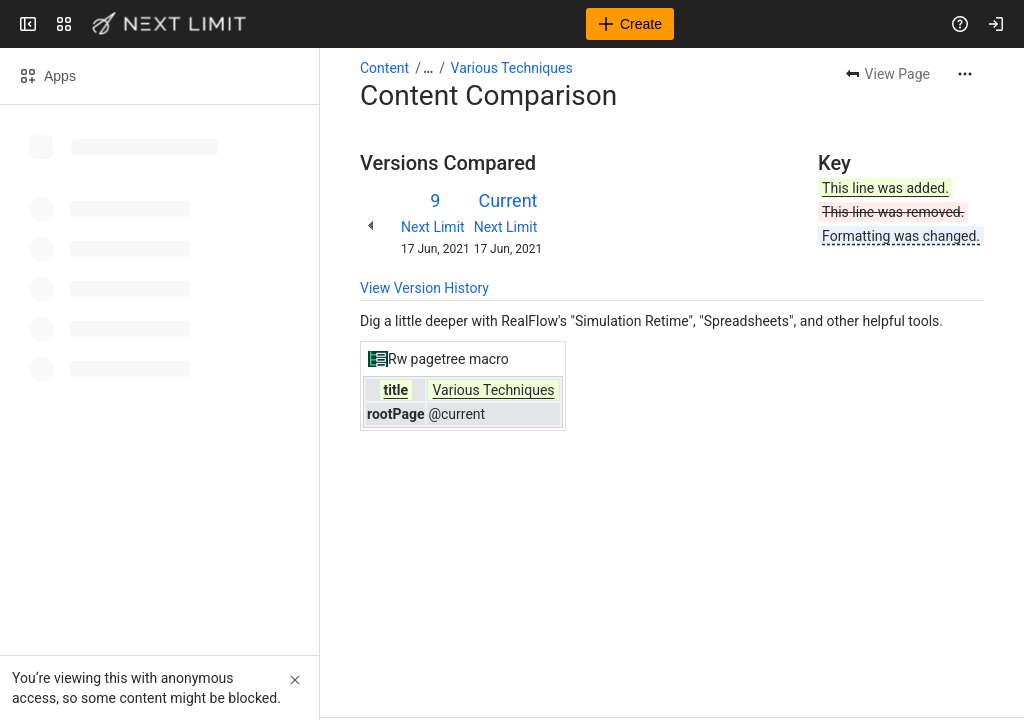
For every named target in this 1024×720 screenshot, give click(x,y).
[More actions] (965, 74)
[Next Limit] (170, 24)
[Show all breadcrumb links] (428, 68)
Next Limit (433, 227)
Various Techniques (512, 68)
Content (384, 68)
